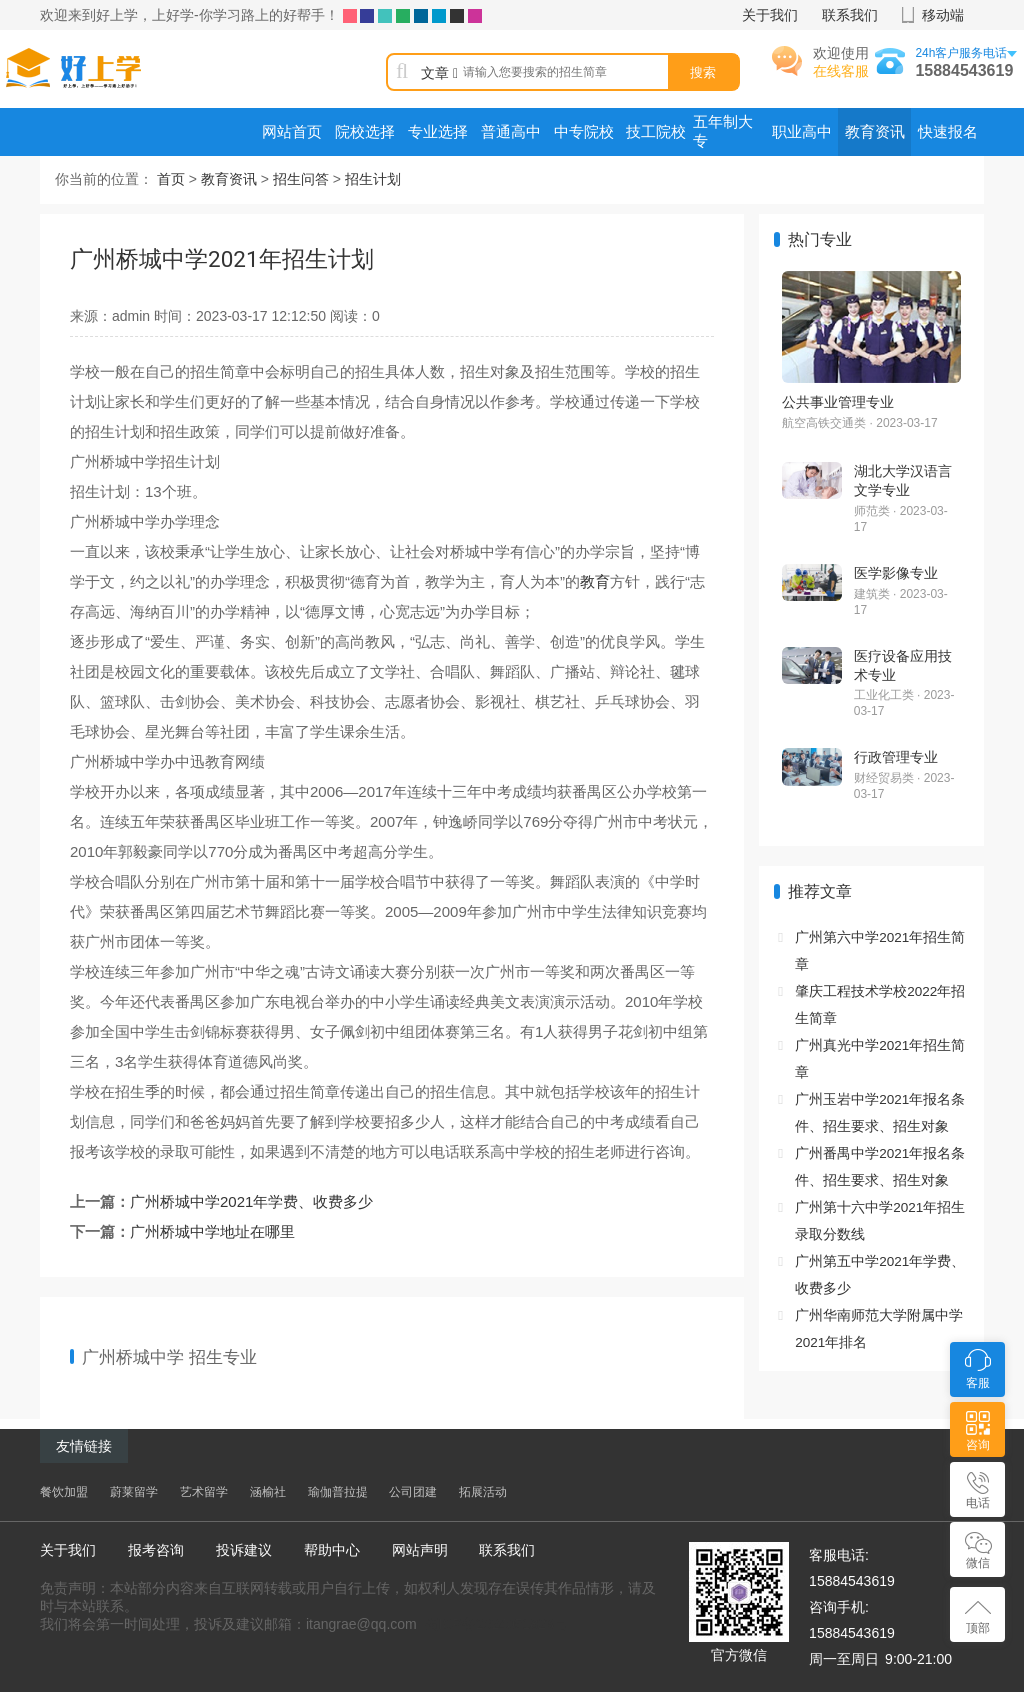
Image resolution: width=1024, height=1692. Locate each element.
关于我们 (770, 15)
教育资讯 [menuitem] (875, 132)
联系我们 (850, 15)
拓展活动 (483, 1492)
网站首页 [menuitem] (292, 132)
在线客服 (841, 71)
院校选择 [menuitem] (365, 132)
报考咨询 (156, 1550)
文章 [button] (439, 73)
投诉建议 (244, 1550)
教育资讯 (229, 179)
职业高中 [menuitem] (802, 132)
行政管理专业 (896, 757)
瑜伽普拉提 (338, 1492)
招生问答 (301, 179)
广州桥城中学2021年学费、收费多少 (251, 1201)
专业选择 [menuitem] (438, 132)
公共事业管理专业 (838, 402)
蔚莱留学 (134, 1492)
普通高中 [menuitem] (511, 132)
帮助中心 (332, 1550)
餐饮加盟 (64, 1492)
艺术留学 (204, 1492)
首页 (171, 179)
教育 (595, 581)
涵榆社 (268, 1492)
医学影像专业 (896, 573)
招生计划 (373, 179)
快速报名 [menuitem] (948, 132)
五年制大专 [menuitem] (723, 131)
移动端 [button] (943, 15)
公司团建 (413, 1492)
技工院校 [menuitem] (656, 132)
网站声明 (420, 1550)
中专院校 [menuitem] (584, 132)
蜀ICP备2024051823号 (496, 1624)
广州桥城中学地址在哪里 (212, 1231)
